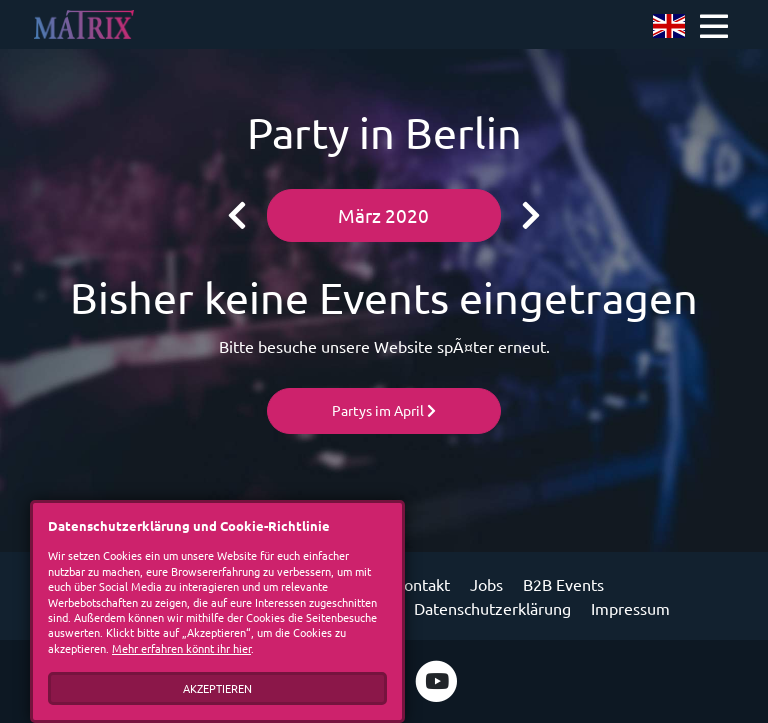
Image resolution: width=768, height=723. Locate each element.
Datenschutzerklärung (492, 608)
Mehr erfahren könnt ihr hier (181, 648)
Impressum (630, 608)
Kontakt (422, 584)
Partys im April (384, 410)
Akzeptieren (217, 688)
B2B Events (563, 584)
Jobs (486, 584)
